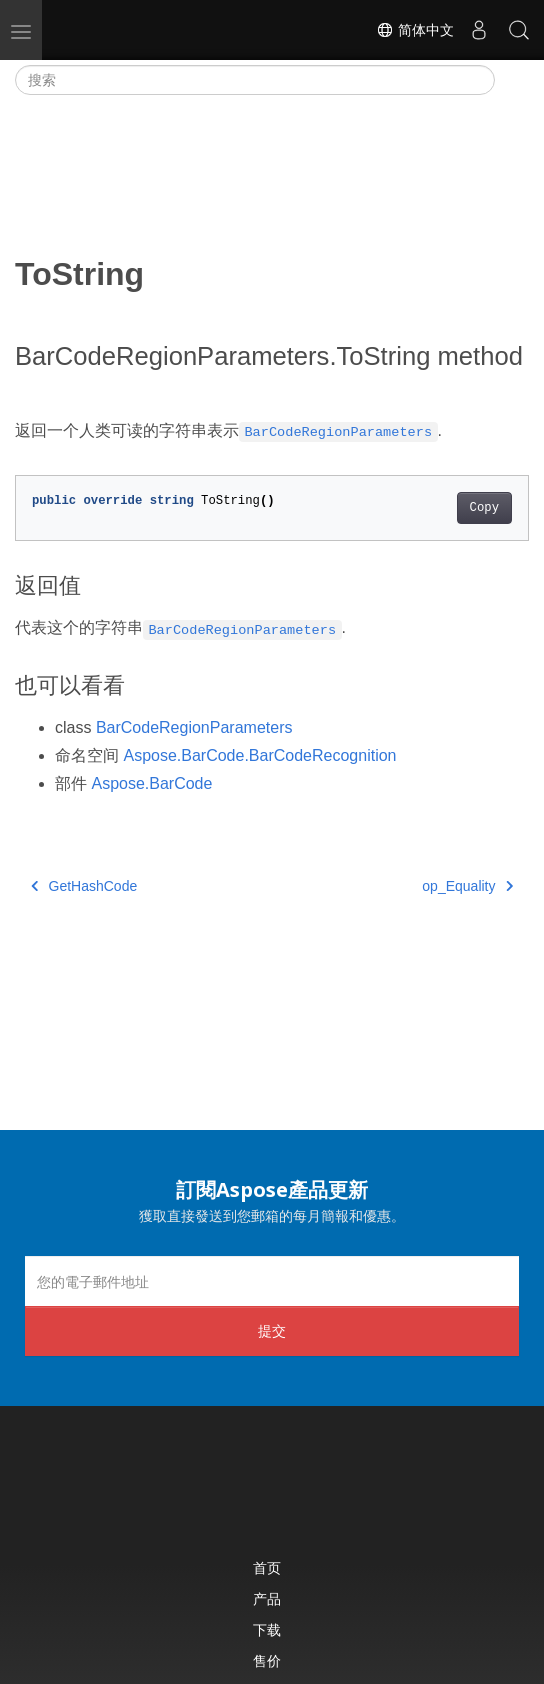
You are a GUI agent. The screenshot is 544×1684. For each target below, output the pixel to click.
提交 (272, 1330)
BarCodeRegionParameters (194, 727)
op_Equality (467, 886)
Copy (484, 508)
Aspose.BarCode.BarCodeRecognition (259, 755)
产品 (267, 1598)
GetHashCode (84, 886)
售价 (267, 1660)
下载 (267, 1629)
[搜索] (255, 80)
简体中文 (415, 30)
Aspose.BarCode (151, 783)
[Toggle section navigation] (512, 80)
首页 (267, 1567)
